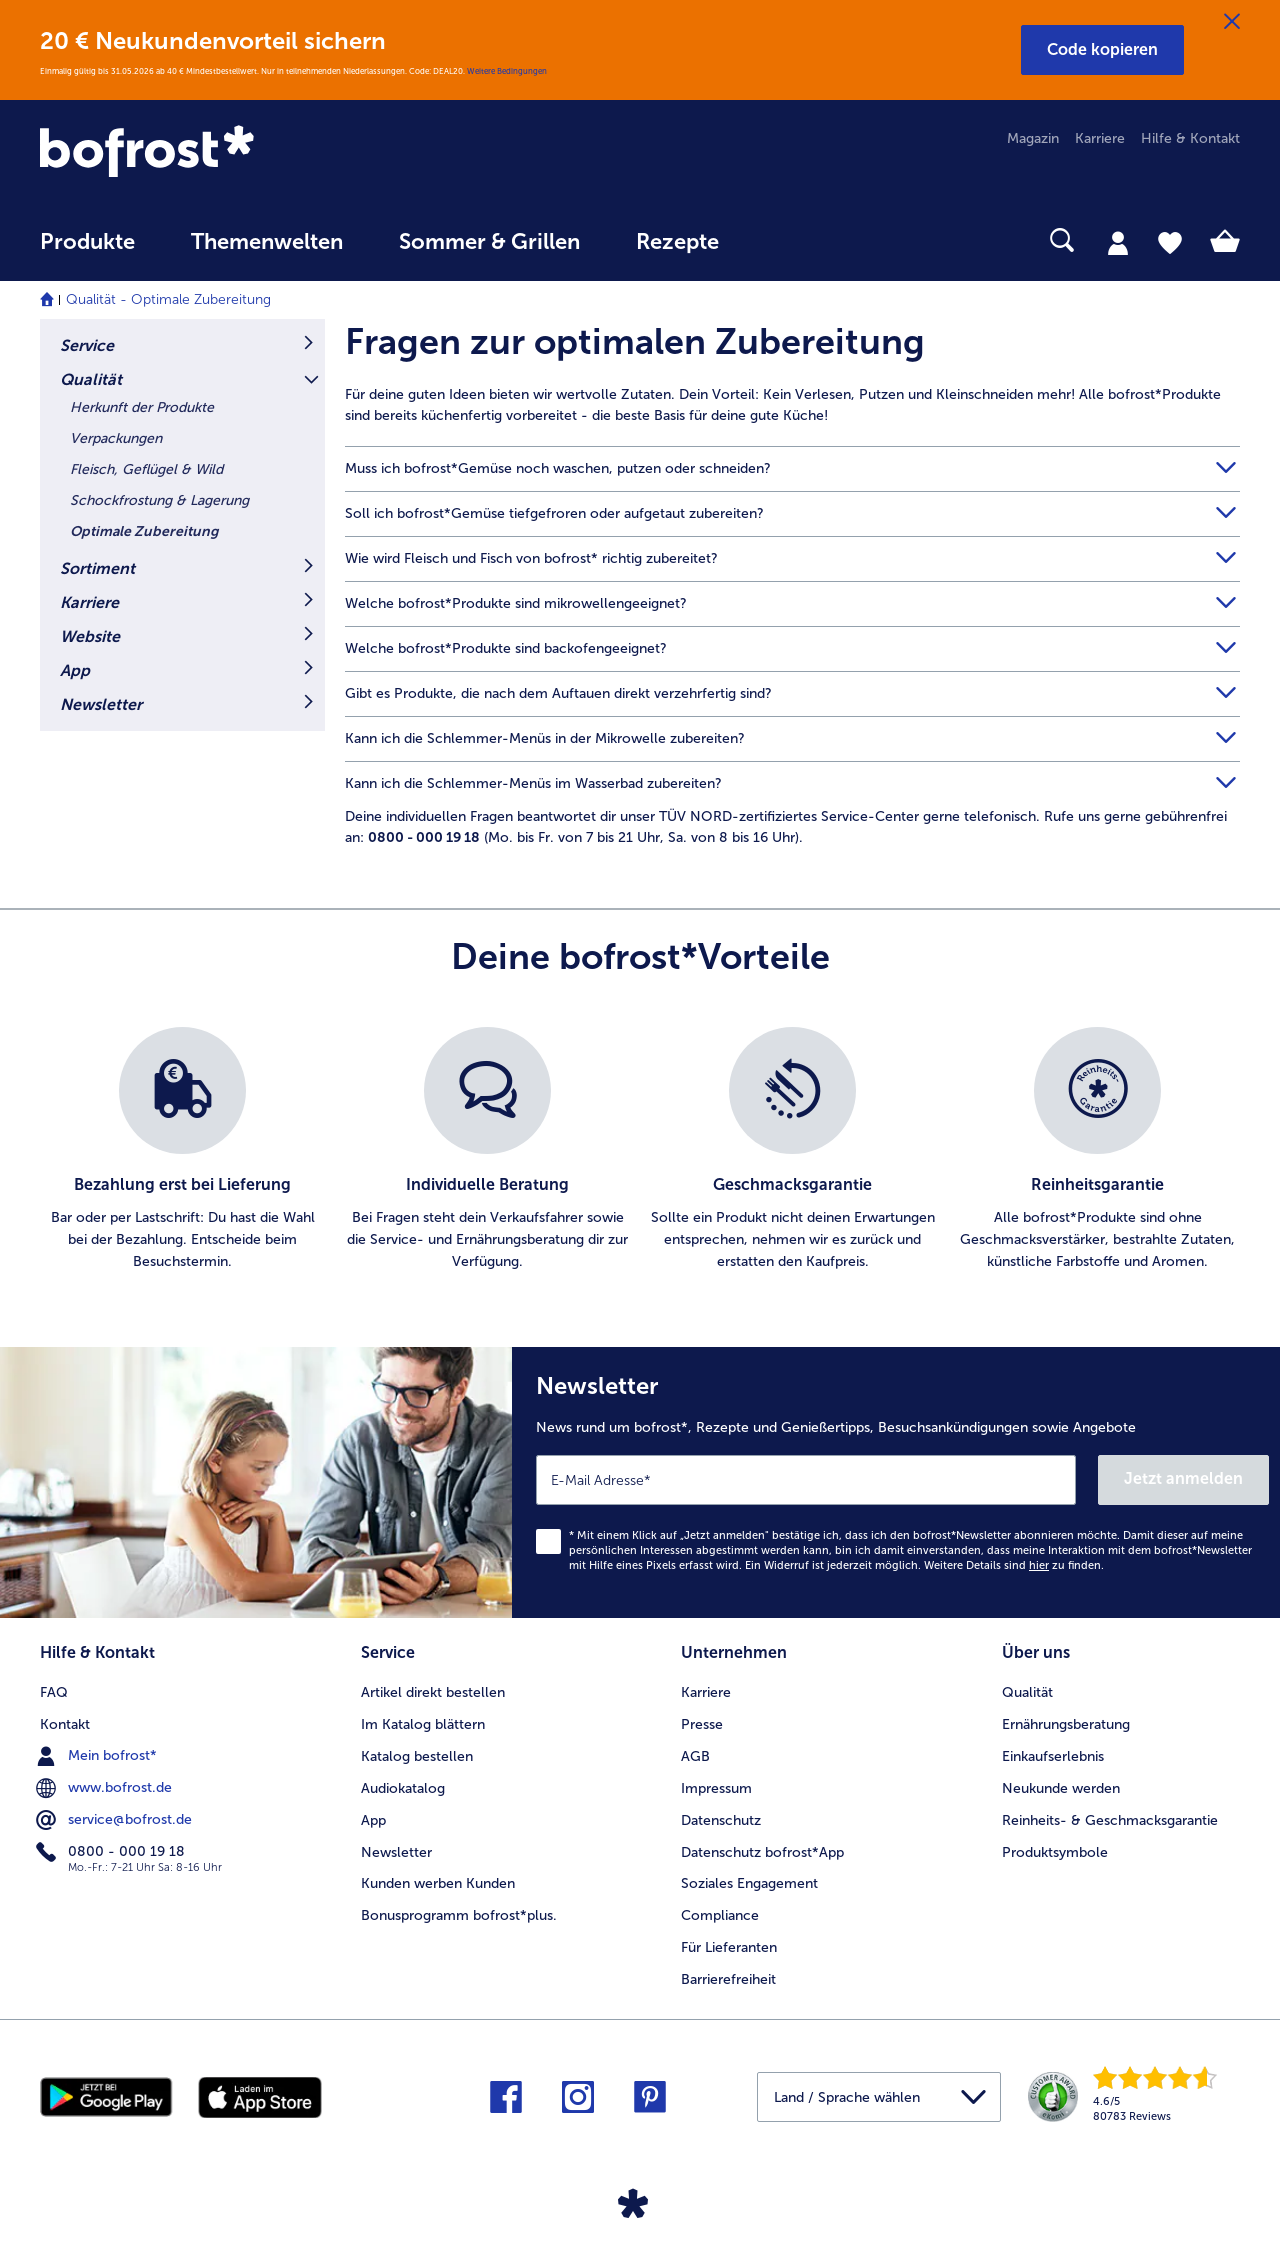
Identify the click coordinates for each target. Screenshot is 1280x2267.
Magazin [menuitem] (1033, 138)
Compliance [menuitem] (720, 1915)
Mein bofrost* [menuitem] (98, 1756)
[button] (1102, 50)
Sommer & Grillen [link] (489, 242)
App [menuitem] (373, 1820)
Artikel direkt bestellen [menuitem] (433, 1692)
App (75, 670)
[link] (220, 153)
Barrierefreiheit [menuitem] (728, 1979)
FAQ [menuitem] (54, 1692)
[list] (640, 1150)
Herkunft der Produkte (142, 407)
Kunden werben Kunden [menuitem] (438, 1883)
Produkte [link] (87, 242)
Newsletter (101, 704)
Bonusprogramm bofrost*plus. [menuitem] (459, 1915)
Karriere (89, 602)
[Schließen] (1232, 22)
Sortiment (97, 568)
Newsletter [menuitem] (396, 1852)
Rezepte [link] (677, 242)
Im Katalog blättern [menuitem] (423, 1724)
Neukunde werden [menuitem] (1061, 1788)
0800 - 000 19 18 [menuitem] (112, 1852)
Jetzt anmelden (1183, 1478)
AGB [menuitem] (695, 1756)
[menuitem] (87, 251)
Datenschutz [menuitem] (721, 1820)
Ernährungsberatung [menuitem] (1066, 1724)
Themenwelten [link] (267, 242)
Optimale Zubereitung (144, 531)
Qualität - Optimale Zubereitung (168, 299)
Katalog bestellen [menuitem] (417, 1756)
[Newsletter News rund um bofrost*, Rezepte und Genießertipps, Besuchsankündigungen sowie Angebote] (896, 1482)
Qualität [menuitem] (1027, 1692)
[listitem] (182, 1150)
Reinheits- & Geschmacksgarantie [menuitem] (1110, 1820)
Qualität (91, 379)
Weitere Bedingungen (507, 71)
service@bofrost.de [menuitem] (116, 1820)
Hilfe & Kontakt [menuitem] (1190, 138)
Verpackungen (116, 438)
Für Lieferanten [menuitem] (729, 1947)
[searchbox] (788, 240)
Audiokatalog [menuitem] (403, 1788)
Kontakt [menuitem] (65, 1724)
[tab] (1118, 242)
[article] (792, 372)
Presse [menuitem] (702, 1724)
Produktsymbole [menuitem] (1055, 1852)
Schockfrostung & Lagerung (159, 500)
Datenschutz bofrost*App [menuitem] (762, 1852)
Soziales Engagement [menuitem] (749, 1883)
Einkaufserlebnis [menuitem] (1053, 1756)
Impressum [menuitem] (716, 1788)
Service (87, 345)
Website (90, 636)
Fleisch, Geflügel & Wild (146, 469)
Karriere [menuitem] (1100, 138)
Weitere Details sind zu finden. (1014, 1565)
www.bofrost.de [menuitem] (106, 1788)
